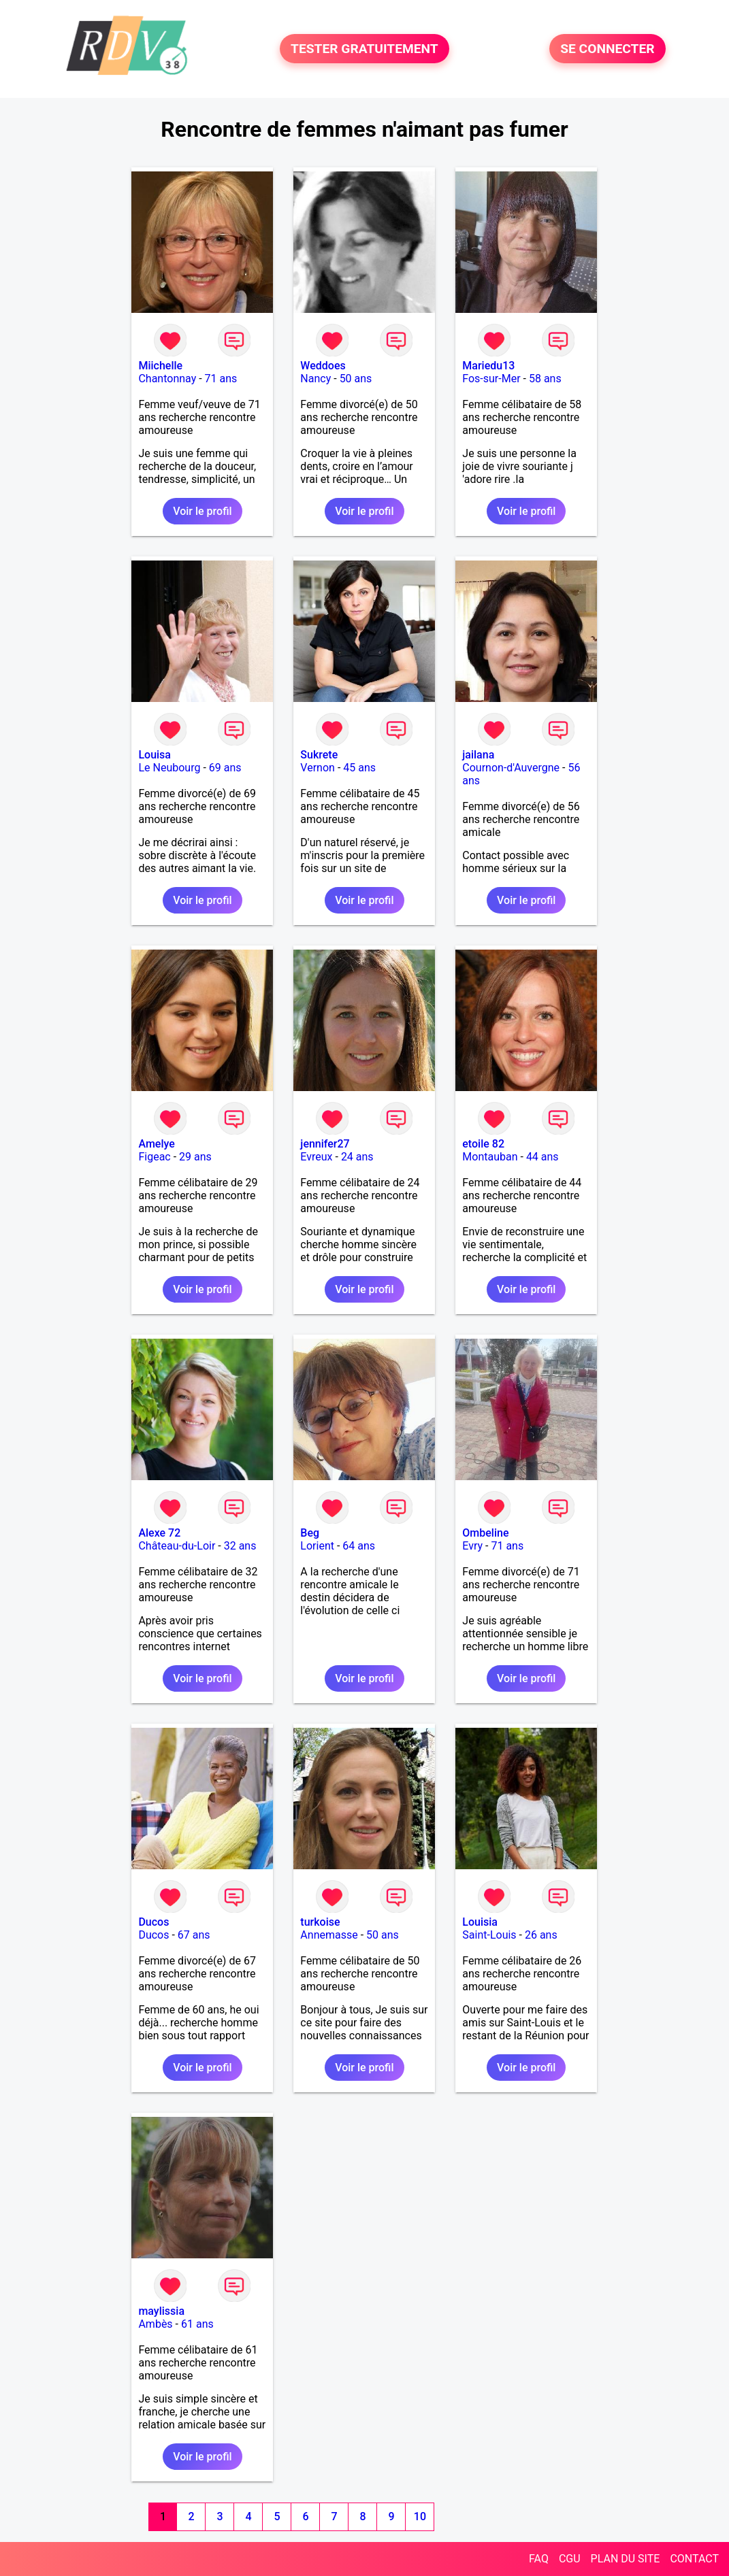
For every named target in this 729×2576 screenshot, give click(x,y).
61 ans (197, 2324)
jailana (478, 754)
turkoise (320, 1922)
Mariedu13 (488, 365)
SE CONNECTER (607, 48)
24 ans (357, 1156)
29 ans (195, 1156)
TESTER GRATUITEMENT (364, 48)
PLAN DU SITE (625, 2558)
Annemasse (328, 1934)
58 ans (545, 378)
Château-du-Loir (176, 1545)
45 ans (359, 767)
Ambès (155, 2324)
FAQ (539, 2558)
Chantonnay (167, 378)
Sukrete (319, 754)
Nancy (315, 378)
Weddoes (322, 365)
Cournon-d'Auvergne (511, 767)
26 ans (541, 1934)
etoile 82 (483, 1143)
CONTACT (694, 2558)
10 (420, 2516)
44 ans (542, 1156)
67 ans (194, 1934)
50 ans (356, 378)
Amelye (156, 1143)
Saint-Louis (489, 1934)
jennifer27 (324, 1143)
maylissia (161, 2311)
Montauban (489, 1156)
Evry (472, 1545)
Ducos (153, 1922)
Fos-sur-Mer (491, 378)
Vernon (317, 767)
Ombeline (485, 1532)
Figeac (154, 1156)
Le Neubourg (169, 767)
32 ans (240, 1545)
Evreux (316, 1156)
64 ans (358, 1545)
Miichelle (160, 365)
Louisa (154, 754)
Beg (309, 1532)
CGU (570, 2558)
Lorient (317, 1545)
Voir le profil (202, 511)
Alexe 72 (159, 1532)
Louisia (480, 1922)
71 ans (221, 378)
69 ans (225, 767)
